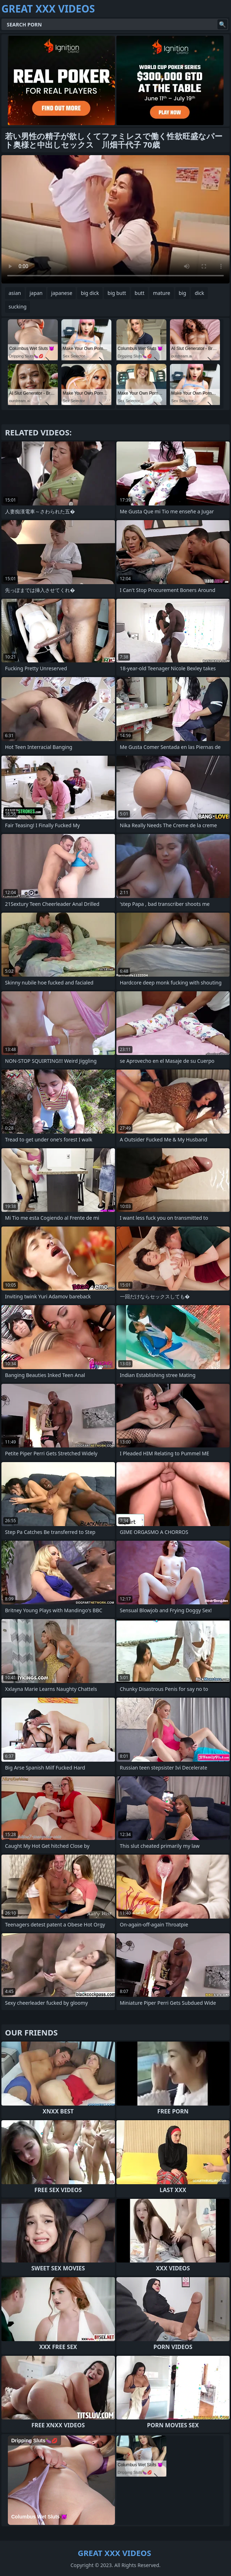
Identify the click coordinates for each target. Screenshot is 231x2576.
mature (161, 293)
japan (36, 293)
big (182, 293)
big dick (90, 293)
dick (199, 293)
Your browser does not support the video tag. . (115, 219)
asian (15, 293)
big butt (116, 293)
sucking (17, 306)
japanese (61, 293)
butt (139, 293)
